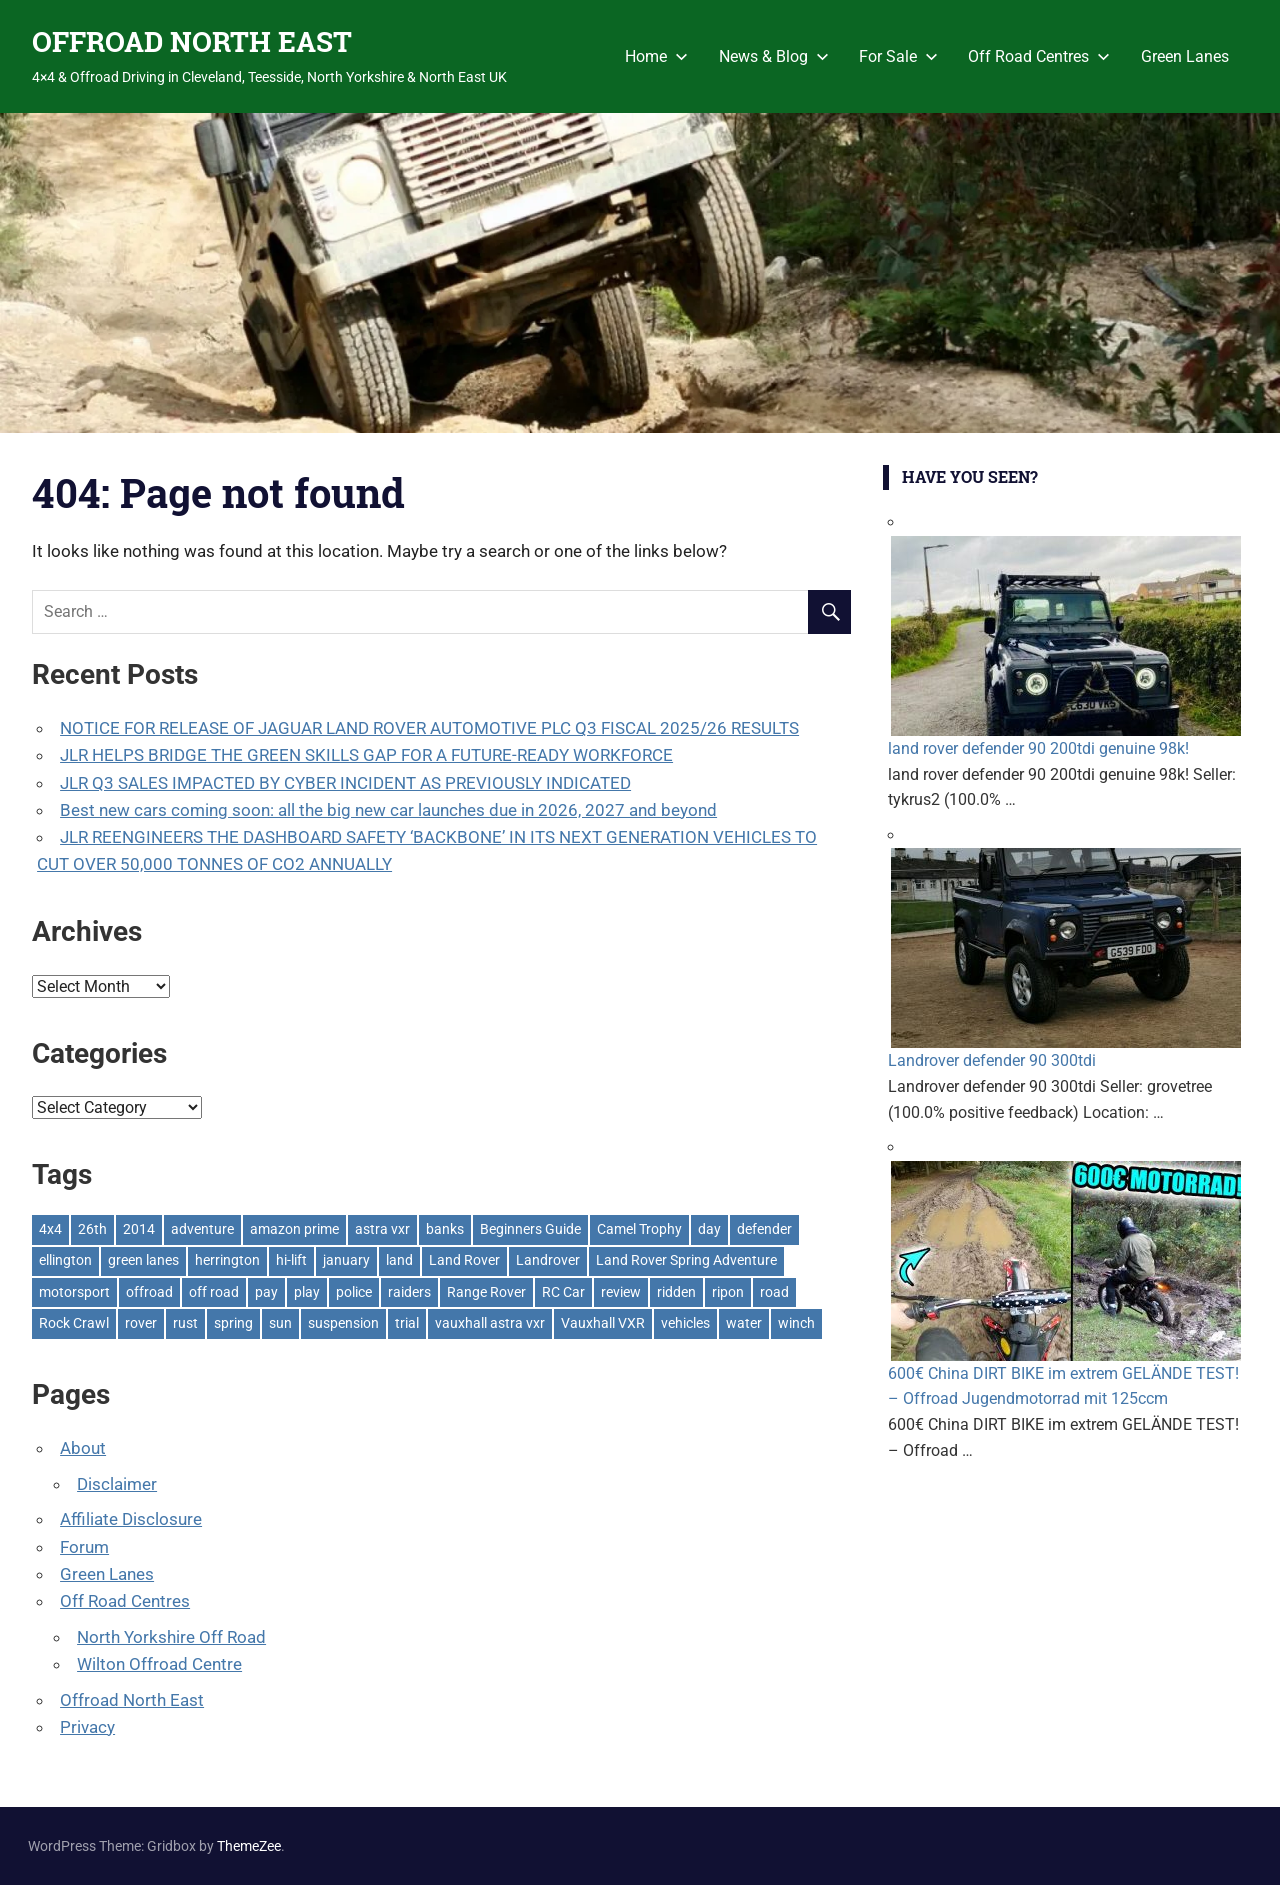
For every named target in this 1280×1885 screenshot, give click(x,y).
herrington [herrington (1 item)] (227, 1260)
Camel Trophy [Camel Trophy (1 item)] (639, 1229)
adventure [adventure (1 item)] (202, 1229)
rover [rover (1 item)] (141, 1323)
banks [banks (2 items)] (445, 1229)
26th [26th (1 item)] (92, 1229)
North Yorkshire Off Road (171, 1637)
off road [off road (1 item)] (214, 1292)
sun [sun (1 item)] (280, 1323)
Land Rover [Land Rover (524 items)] (464, 1260)
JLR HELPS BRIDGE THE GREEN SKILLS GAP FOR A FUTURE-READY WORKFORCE (366, 755)
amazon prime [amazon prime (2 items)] (294, 1229)
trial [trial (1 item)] (407, 1323)
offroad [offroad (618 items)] (149, 1292)
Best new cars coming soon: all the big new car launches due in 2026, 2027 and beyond (388, 810)
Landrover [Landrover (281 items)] (548, 1260)
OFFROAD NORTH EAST (192, 41)
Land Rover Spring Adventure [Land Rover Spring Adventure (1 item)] (686, 1260)
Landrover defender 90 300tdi (992, 1060)
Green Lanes (1185, 56)
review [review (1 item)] (621, 1292)
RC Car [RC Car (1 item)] (563, 1292)
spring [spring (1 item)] (233, 1323)
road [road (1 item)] (774, 1292)
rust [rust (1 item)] (185, 1323)
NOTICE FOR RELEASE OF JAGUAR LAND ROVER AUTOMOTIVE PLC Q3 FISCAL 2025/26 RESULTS (429, 728)
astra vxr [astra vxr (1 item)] (382, 1229)
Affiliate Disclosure (131, 1519)
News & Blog (774, 56)
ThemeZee (249, 1846)
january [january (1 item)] (346, 1260)
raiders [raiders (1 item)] (409, 1292)
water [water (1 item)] (744, 1323)
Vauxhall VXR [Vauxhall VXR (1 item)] (603, 1323)
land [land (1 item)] (399, 1260)
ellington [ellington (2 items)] (65, 1260)
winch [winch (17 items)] (796, 1323)
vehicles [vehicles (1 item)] (685, 1323)
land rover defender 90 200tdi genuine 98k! (1038, 748)
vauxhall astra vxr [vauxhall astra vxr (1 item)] (490, 1323)
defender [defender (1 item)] (764, 1229)
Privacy (87, 1727)
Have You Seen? (970, 476)
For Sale (898, 56)
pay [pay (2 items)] (266, 1292)
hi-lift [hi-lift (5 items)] (291, 1260)
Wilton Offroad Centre (159, 1664)
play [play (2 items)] (307, 1292)
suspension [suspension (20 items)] (343, 1323)
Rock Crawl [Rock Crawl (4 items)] (74, 1323)
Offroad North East (132, 1700)
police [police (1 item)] (354, 1292)
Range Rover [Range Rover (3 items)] (486, 1292)
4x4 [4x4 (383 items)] (50, 1229)
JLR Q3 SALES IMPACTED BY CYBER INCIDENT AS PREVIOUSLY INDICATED (345, 783)
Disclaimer (117, 1484)
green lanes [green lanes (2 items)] (143, 1260)
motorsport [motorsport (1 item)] (74, 1292)
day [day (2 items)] (709, 1229)
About (83, 1448)
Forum (84, 1547)
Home (656, 56)
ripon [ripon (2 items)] (728, 1292)
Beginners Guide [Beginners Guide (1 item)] (530, 1229)
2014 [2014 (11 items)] (139, 1229)
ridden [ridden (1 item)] (676, 1292)
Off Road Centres (1039, 56)
